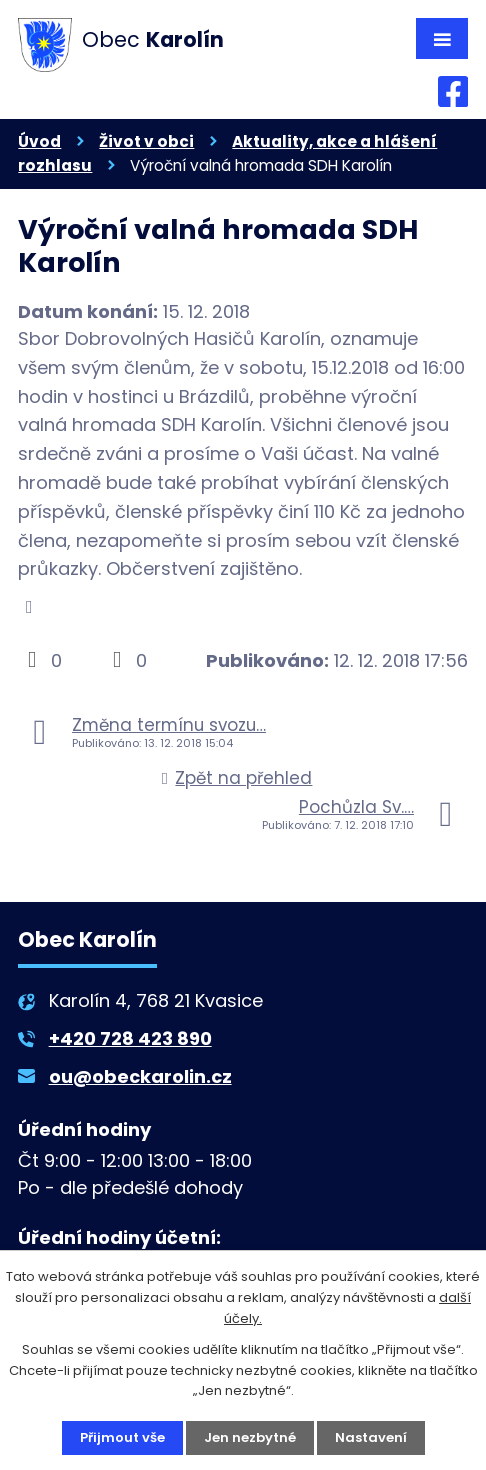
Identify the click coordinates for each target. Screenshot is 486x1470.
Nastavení (371, 1437)
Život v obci (146, 141)
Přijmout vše (122, 1437)
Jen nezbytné (250, 1437)
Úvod (39, 141)
